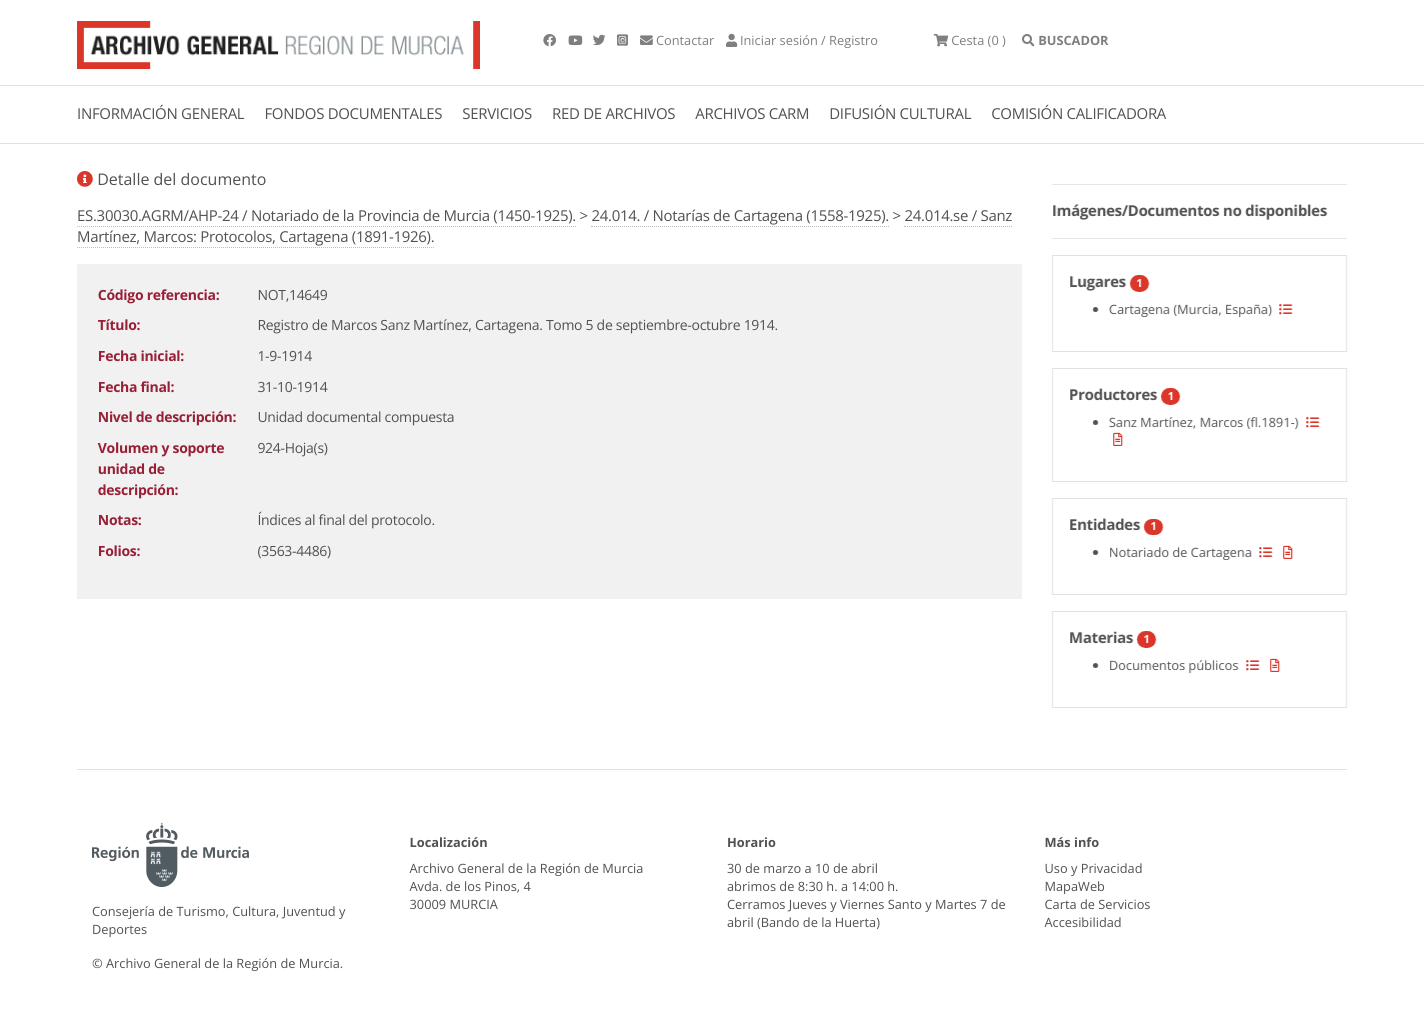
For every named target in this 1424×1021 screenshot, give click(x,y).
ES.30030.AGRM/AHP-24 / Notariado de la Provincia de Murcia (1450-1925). (326, 216)
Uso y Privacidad (1094, 868)
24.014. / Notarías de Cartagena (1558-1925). (739, 216)
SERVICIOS (497, 114)
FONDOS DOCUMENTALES (353, 114)
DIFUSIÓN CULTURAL (900, 114)
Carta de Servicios (1098, 904)
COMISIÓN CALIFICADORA (1078, 114)
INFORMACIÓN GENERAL (160, 114)
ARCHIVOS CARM (752, 114)
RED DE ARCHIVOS (613, 114)
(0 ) (970, 40)
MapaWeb (1075, 886)
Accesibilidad (1083, 922)
